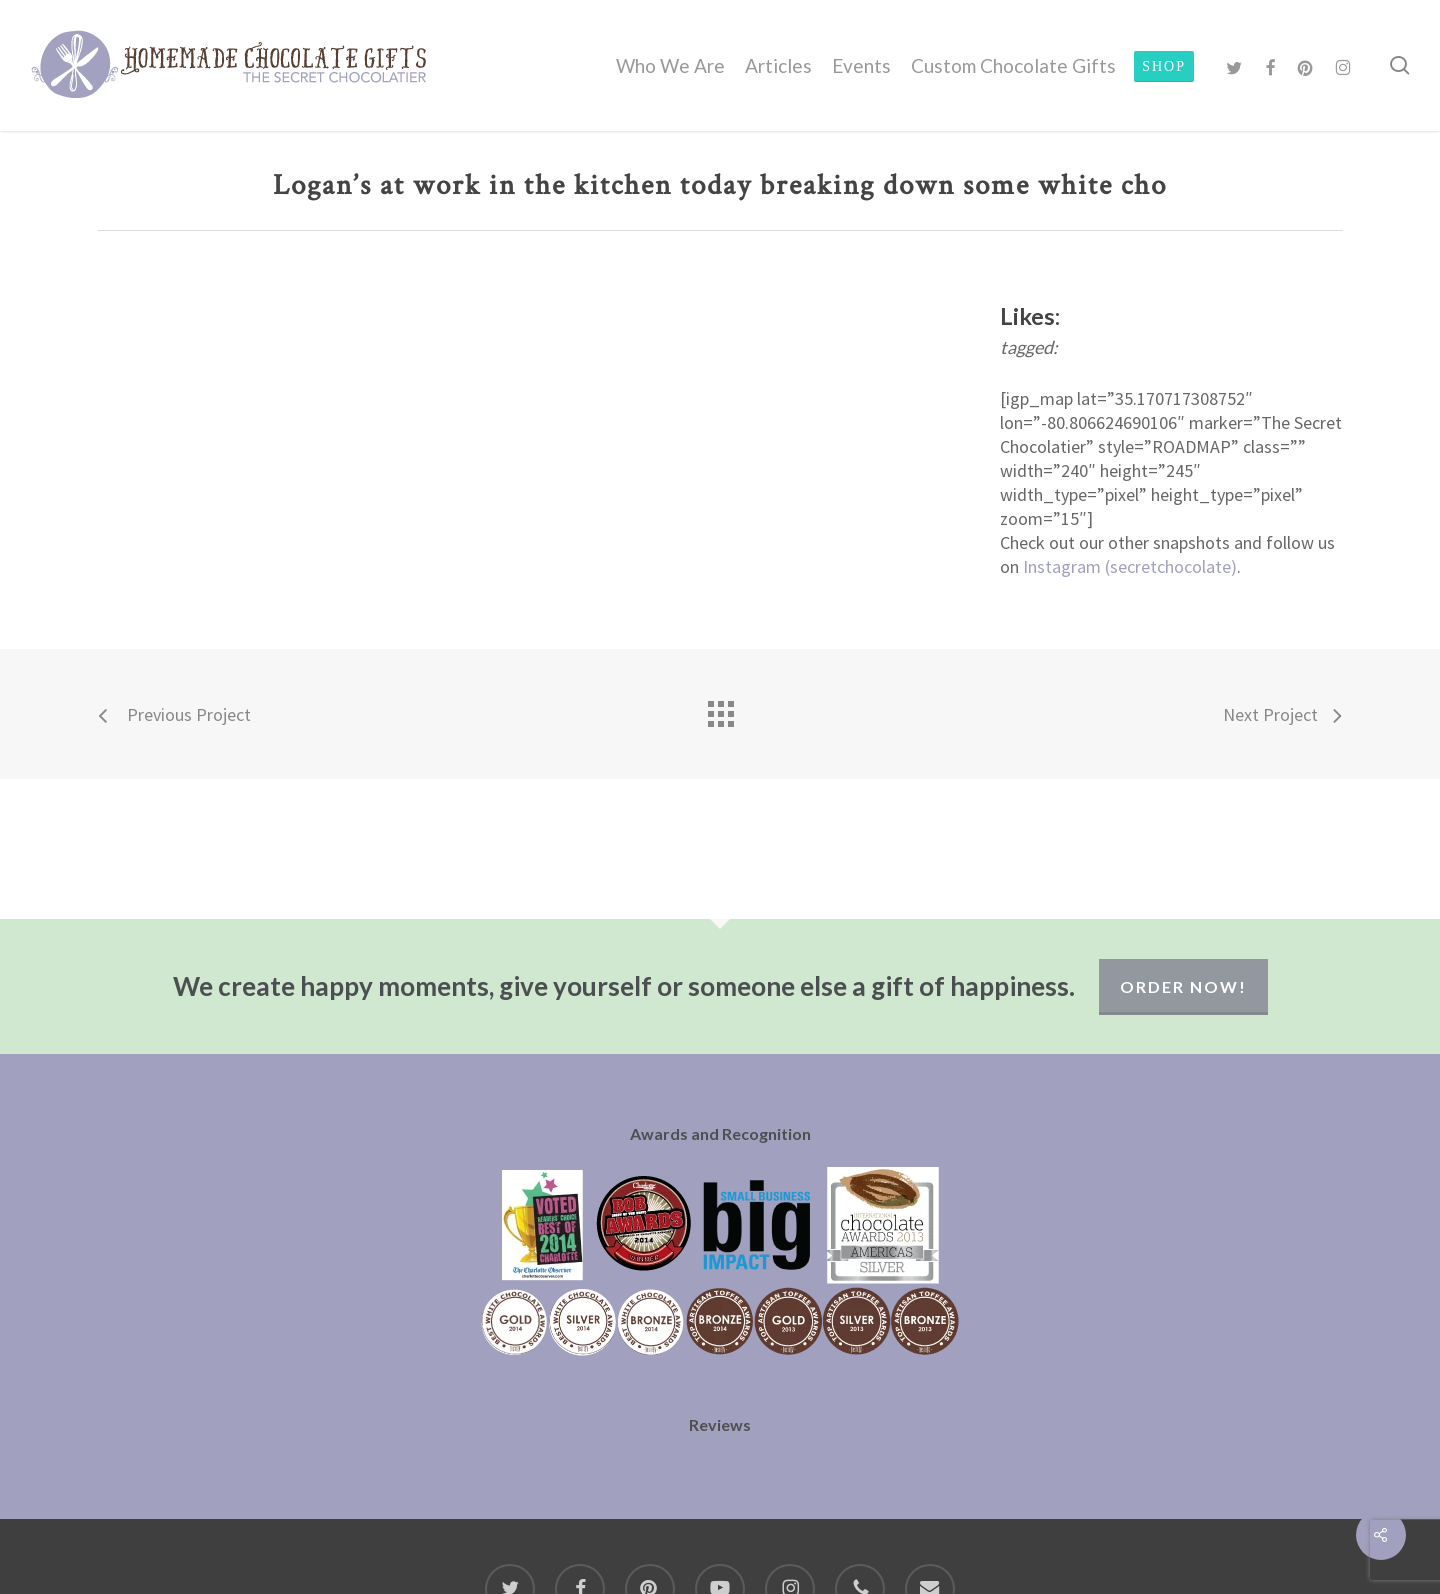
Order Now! (1183, 986)
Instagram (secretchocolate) (1130, 566)
